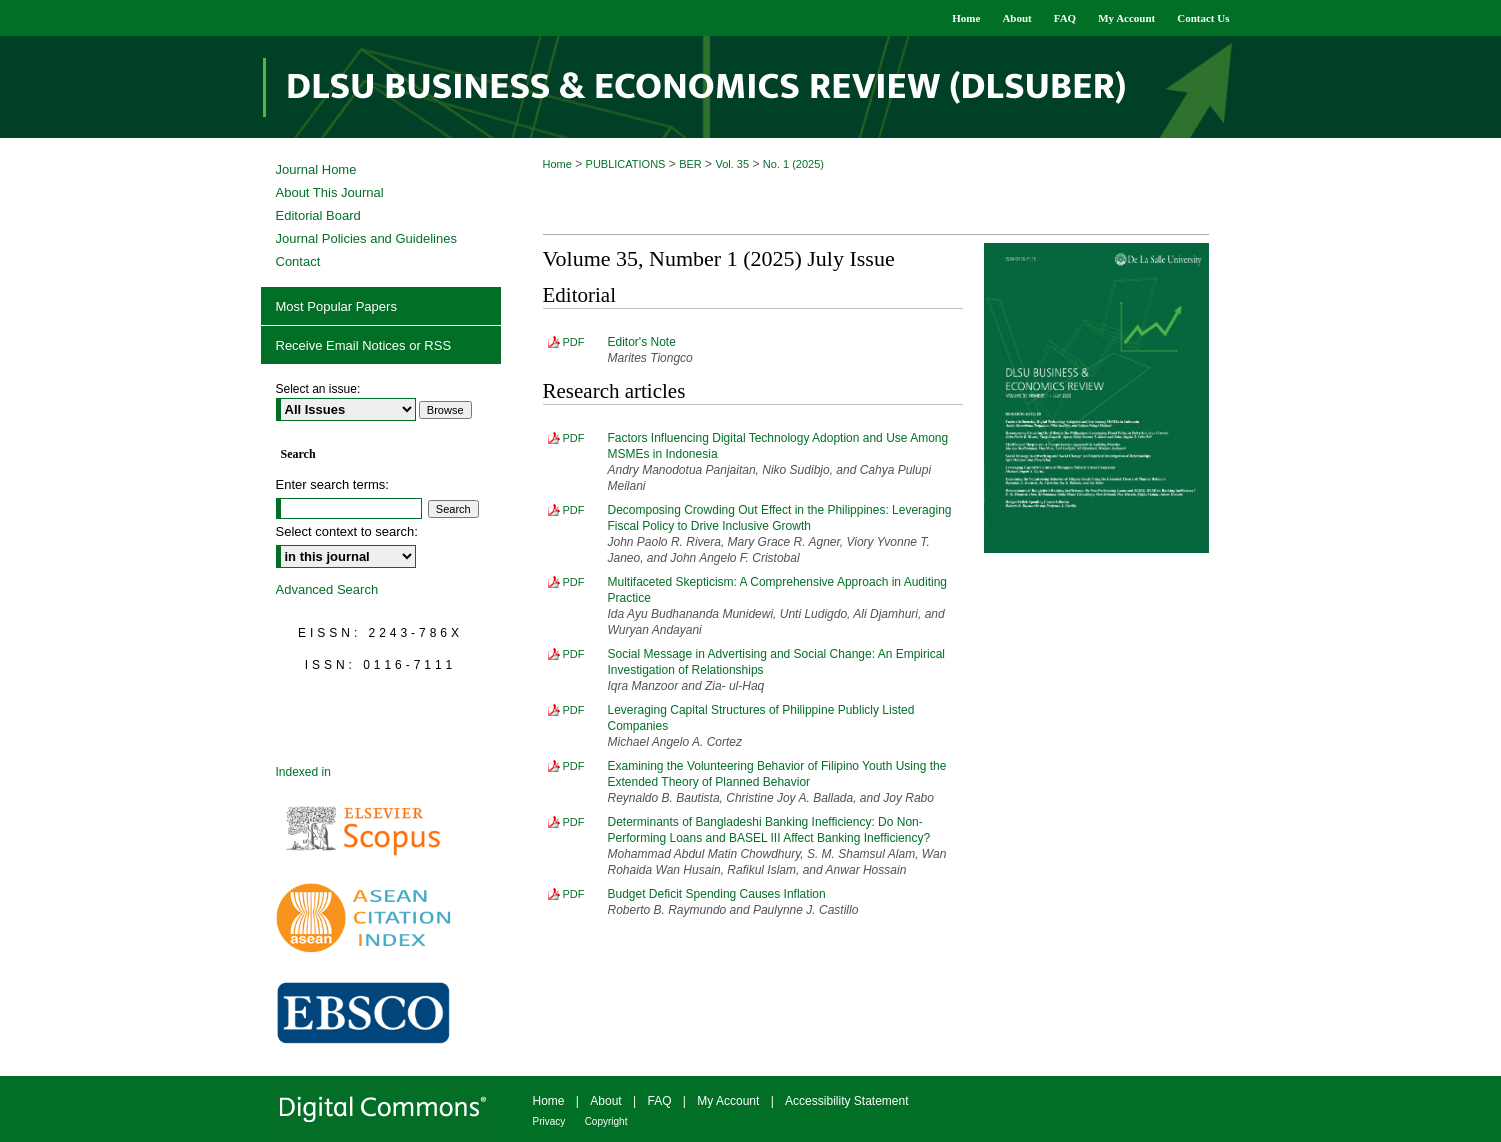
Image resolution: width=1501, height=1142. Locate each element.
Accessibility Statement (846, 1101)
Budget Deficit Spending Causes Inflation (717, 894)
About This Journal (330, 192)
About (605, 1101)
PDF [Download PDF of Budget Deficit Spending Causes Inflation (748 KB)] (574, 894)
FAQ (659, 1101)
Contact (298, 261)
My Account (728, 1101)
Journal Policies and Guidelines (366, 238)
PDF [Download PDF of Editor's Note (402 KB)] (574, 342)
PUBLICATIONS (626, 164)
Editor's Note (642, 342)
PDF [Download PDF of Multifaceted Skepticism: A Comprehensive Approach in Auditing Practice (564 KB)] (574, 582)
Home (557, 164)
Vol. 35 (732, 164)
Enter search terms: (332, 484)
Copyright (606, 1121)
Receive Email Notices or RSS (364, 345)
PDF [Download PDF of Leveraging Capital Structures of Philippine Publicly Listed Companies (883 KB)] (574, 710)
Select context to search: (347, 531)
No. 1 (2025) (793, 164)
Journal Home (316, 169)
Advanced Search (327, 589)
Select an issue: (318, 389)
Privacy (549, 1121)
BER (690, 164)
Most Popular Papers (336, 306)
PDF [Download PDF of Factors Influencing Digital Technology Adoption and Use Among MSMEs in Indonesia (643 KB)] (574, 438)
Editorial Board (318, 215)
